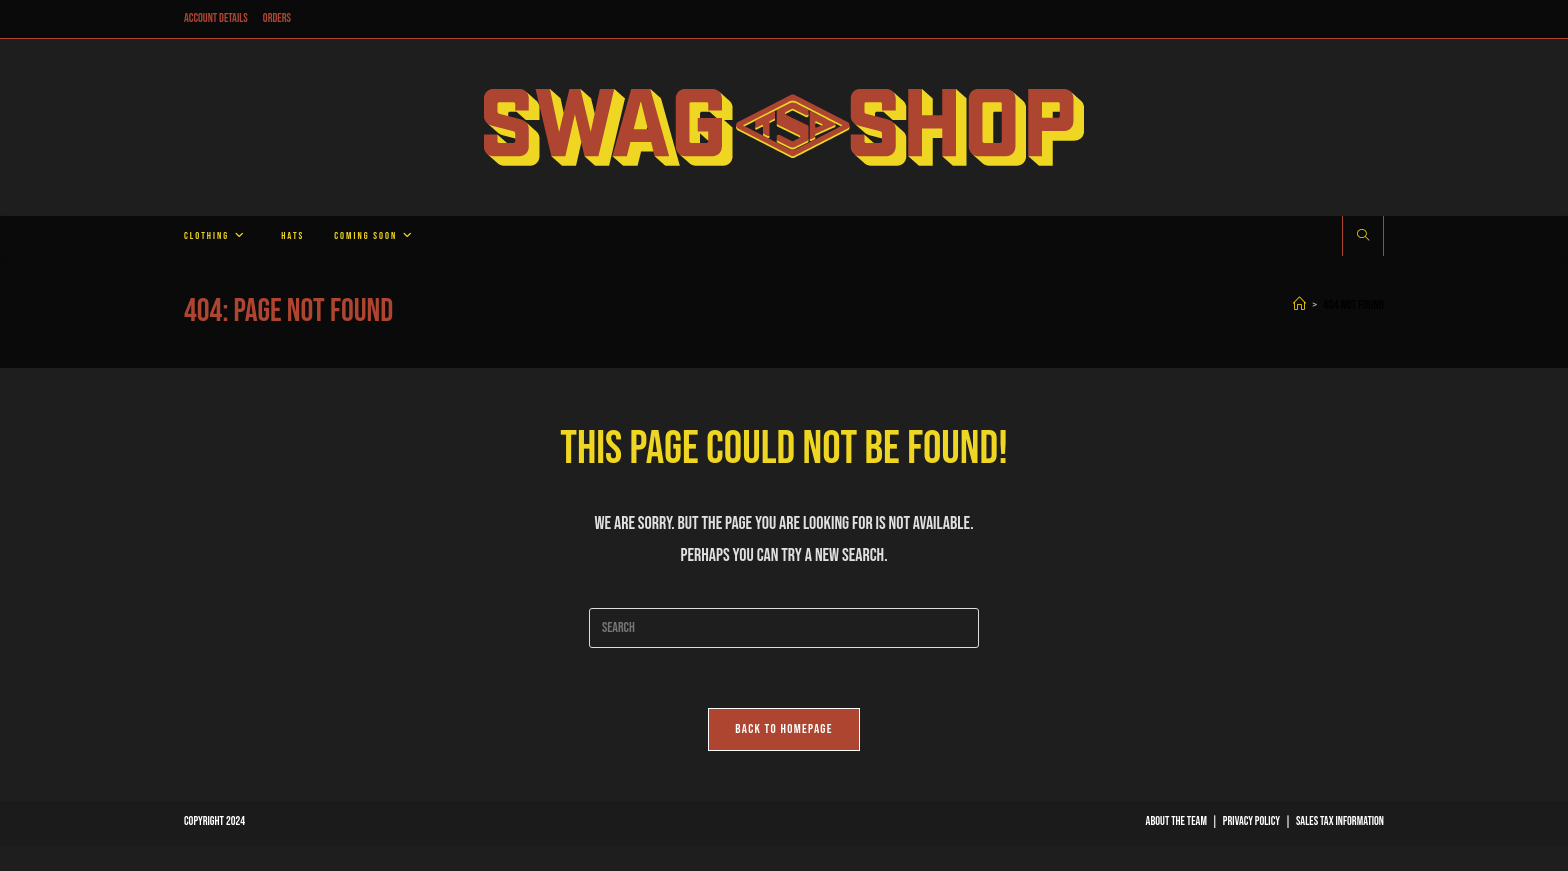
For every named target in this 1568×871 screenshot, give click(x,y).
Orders (277, 18)
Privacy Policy (1251, 821)
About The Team (1176, 821)
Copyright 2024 (214, 821)
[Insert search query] (784, 628)
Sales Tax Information (1340, 821)
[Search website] (1363, 237)
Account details (216, 18)
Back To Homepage (784, 729)
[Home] (1299, 305)
